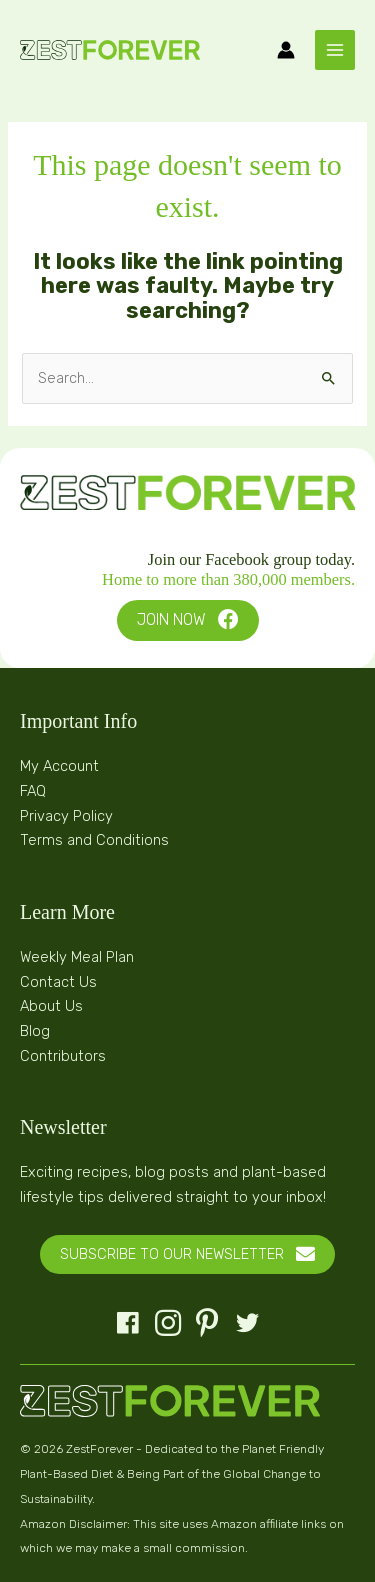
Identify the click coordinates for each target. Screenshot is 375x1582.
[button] (188, 620)
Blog (35, 1031)
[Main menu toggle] (335, 50)
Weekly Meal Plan (77, 957)
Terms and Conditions (94, 840)
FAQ (33, 791)
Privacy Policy (66, 816)
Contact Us (58, 982)
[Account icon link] (286, 50)
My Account (59, 766)
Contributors (63, 1056)
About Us (51, 1006)
